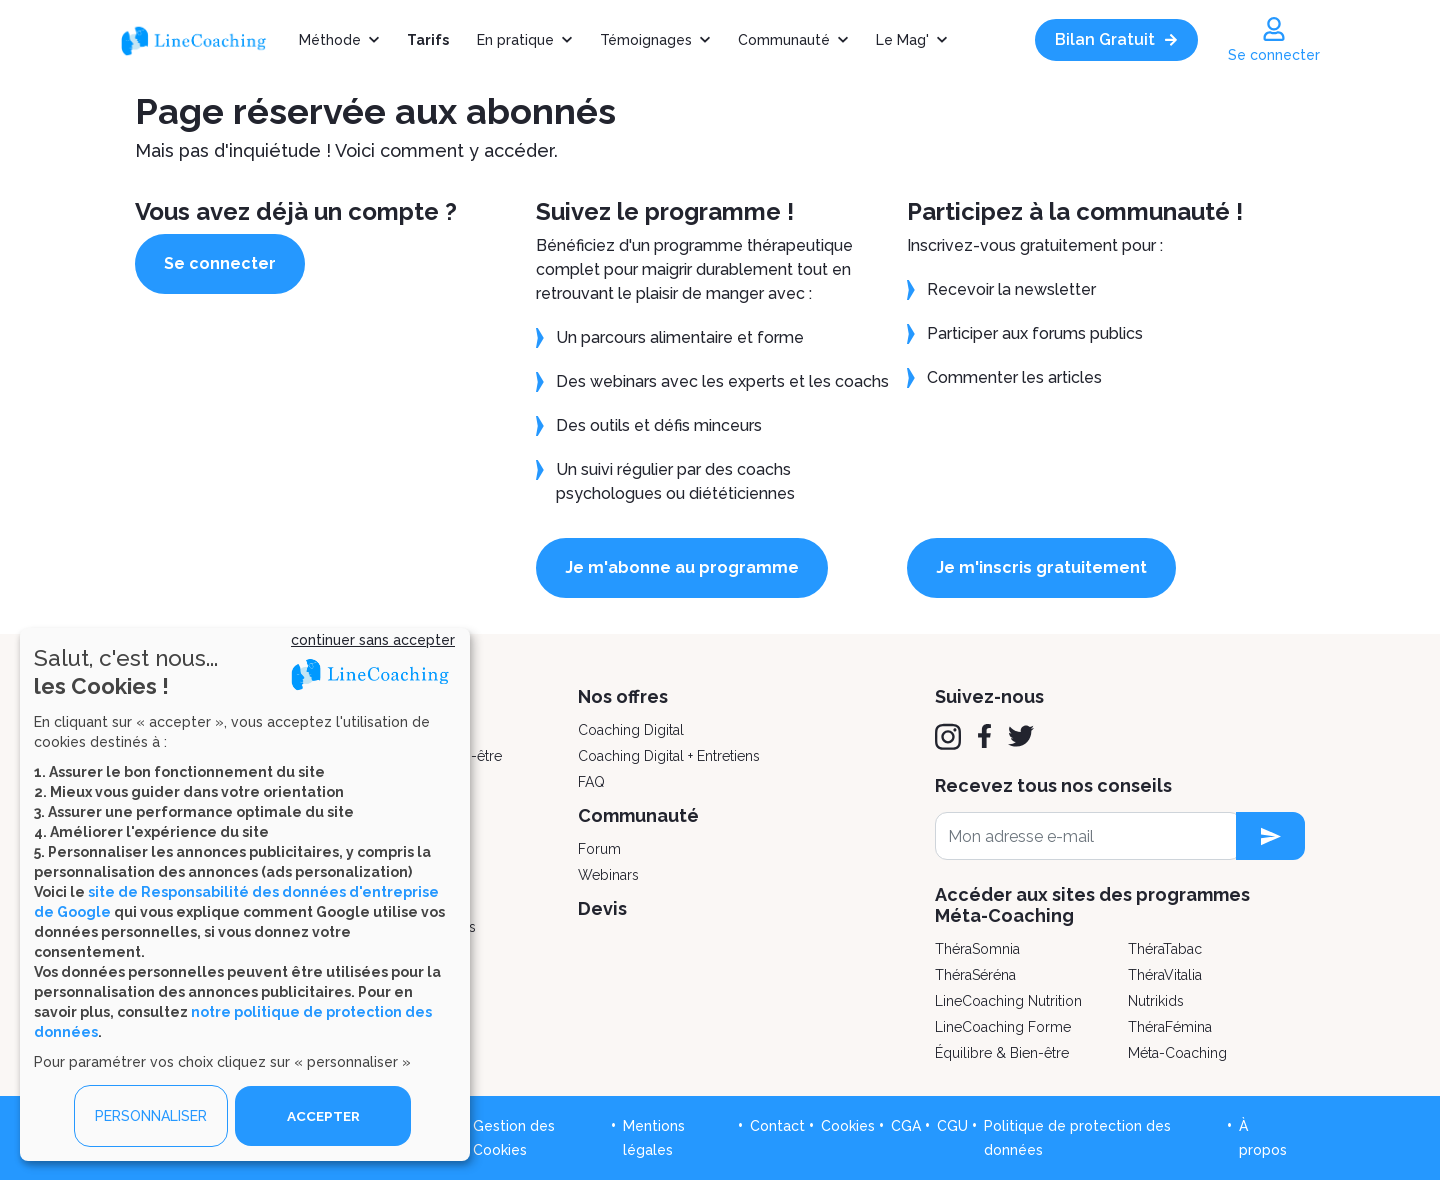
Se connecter (227, 263)
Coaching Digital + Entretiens (669, 756)
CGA (906, 1126)
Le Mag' (902, 40)
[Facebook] (984, 736)
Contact (777, 1126)
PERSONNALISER (151, 1116)
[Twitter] (1021, 736)
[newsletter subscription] (1270, 836)
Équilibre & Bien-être (1002, 1053)
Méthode (330, 40)
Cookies (848, 1126)
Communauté (784, 40)
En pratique (515, 40)
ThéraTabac (1165, 949)
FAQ (591, 782)
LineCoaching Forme (1003, 1027)
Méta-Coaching (1177, 1053)
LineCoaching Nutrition (1008, 1001)
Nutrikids (1156, 1001)
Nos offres (623, 696)
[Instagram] (948, 737)
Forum (599, 849)
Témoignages (646, 40)
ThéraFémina (1170, 1027)
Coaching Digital (631, 730)
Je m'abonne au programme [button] (689, 567)
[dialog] (245, 894)
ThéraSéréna (975, 975)
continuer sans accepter (373, 640)
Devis (602, 908)
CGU (952, 1126)
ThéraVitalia (1165, 975)
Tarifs (428, 40)
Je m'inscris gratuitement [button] (1048, 567)
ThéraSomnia (977, 949)
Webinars (608, 875)
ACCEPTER (323, 1116)
